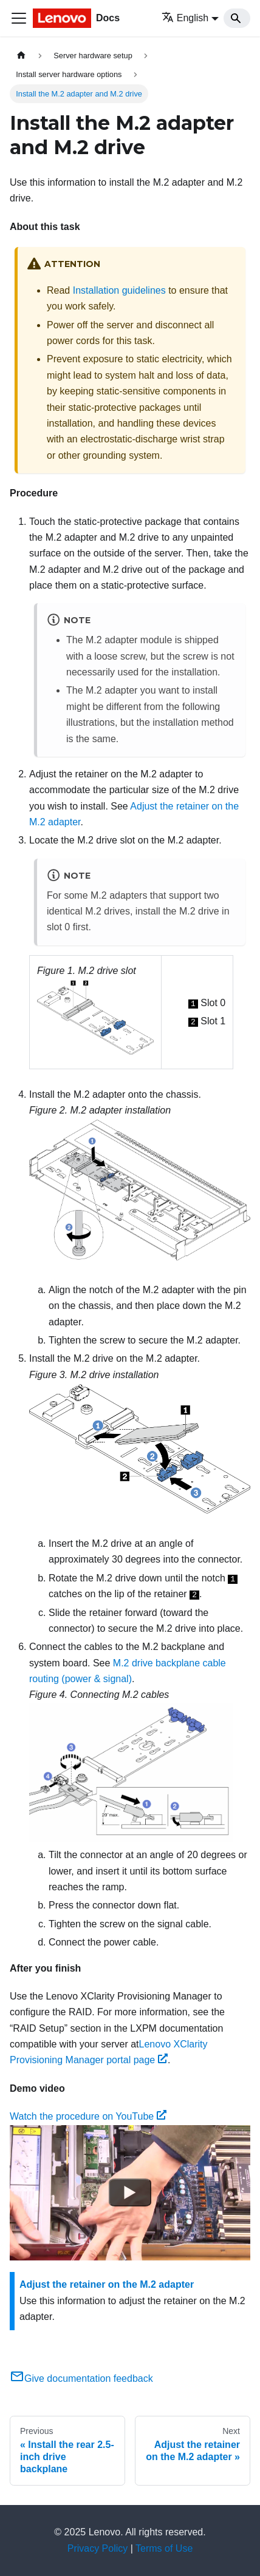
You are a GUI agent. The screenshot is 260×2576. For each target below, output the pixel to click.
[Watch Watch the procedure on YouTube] (130, 2192)
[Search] (237, 18)
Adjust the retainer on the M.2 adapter (106, 2284)
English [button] (185, 18)
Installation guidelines (119, 290)
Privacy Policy (97, 2548)
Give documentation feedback (81, 2378)
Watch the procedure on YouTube (88, 2116)
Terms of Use (164, 2548)
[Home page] (21, 55)
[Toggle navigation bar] (19, 18)
